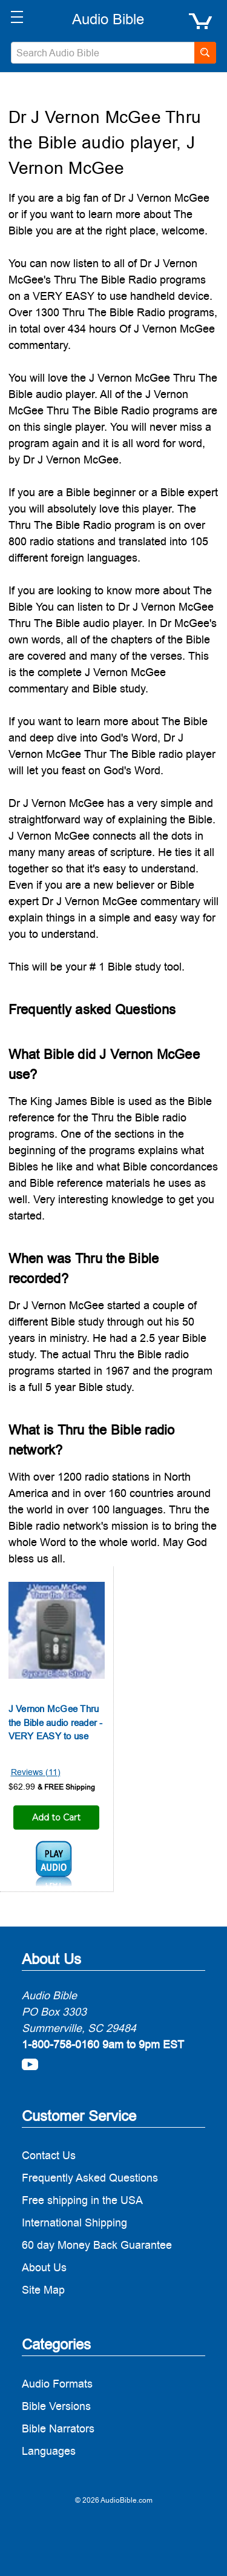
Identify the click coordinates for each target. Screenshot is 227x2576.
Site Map (43, 2289)
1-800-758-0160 (60, 2044)
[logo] (107, 19)
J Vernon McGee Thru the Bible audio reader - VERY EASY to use (55, 1722)
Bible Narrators (58, 2428)
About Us (44, 2267)
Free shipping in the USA (82, 2200)
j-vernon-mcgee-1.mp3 (53, 1864)
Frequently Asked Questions (90, 2177)
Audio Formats (57, 2383)
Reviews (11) (36, 1772)
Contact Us (49, 2155)
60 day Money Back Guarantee (97, 2244)
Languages (49, 2450)
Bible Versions (56, 2406)
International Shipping (74, 2222)
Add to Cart (56, 1817)
